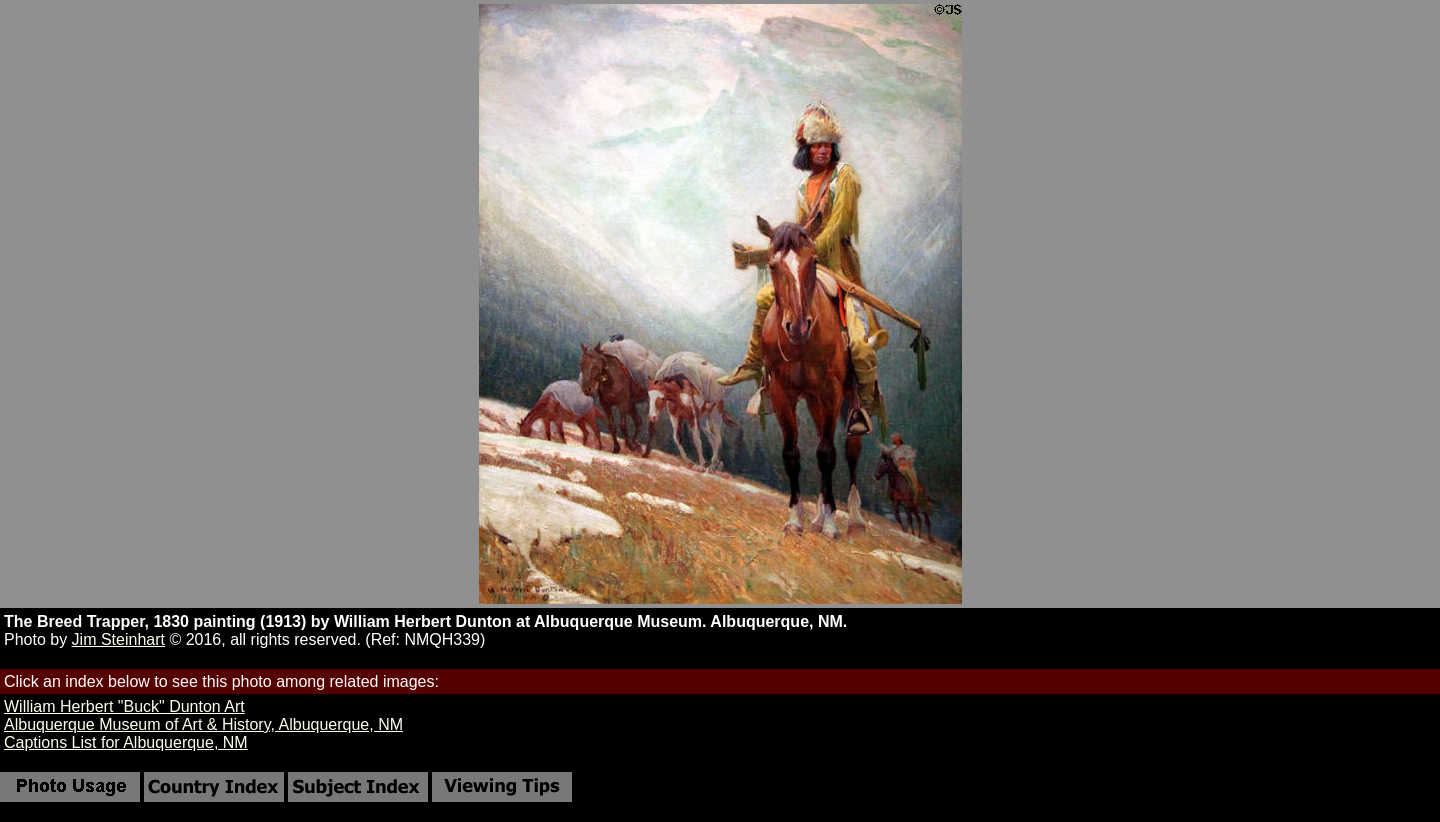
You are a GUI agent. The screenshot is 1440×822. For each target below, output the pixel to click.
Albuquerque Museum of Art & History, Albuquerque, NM (203, 724)
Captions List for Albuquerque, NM (126, 742)
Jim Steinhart (118, 639)
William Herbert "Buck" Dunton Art (124, 706)
